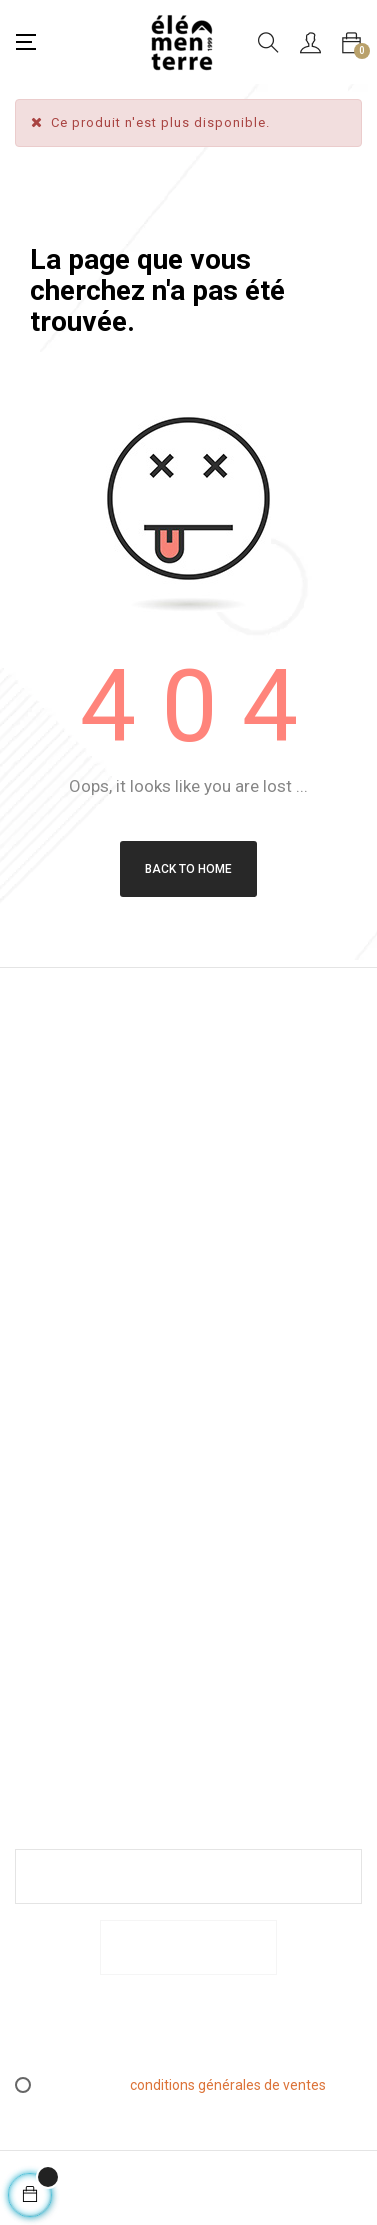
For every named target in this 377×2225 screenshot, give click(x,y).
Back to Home (188, 869)
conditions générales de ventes (228, 2085)
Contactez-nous (50, 1668)
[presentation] (182, 2034)
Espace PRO (38, 1613)
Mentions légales (44, 1416)
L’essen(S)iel (55, 1569)
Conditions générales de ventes (48, 1483)
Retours (40, 1538)
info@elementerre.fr (80, 1233)
